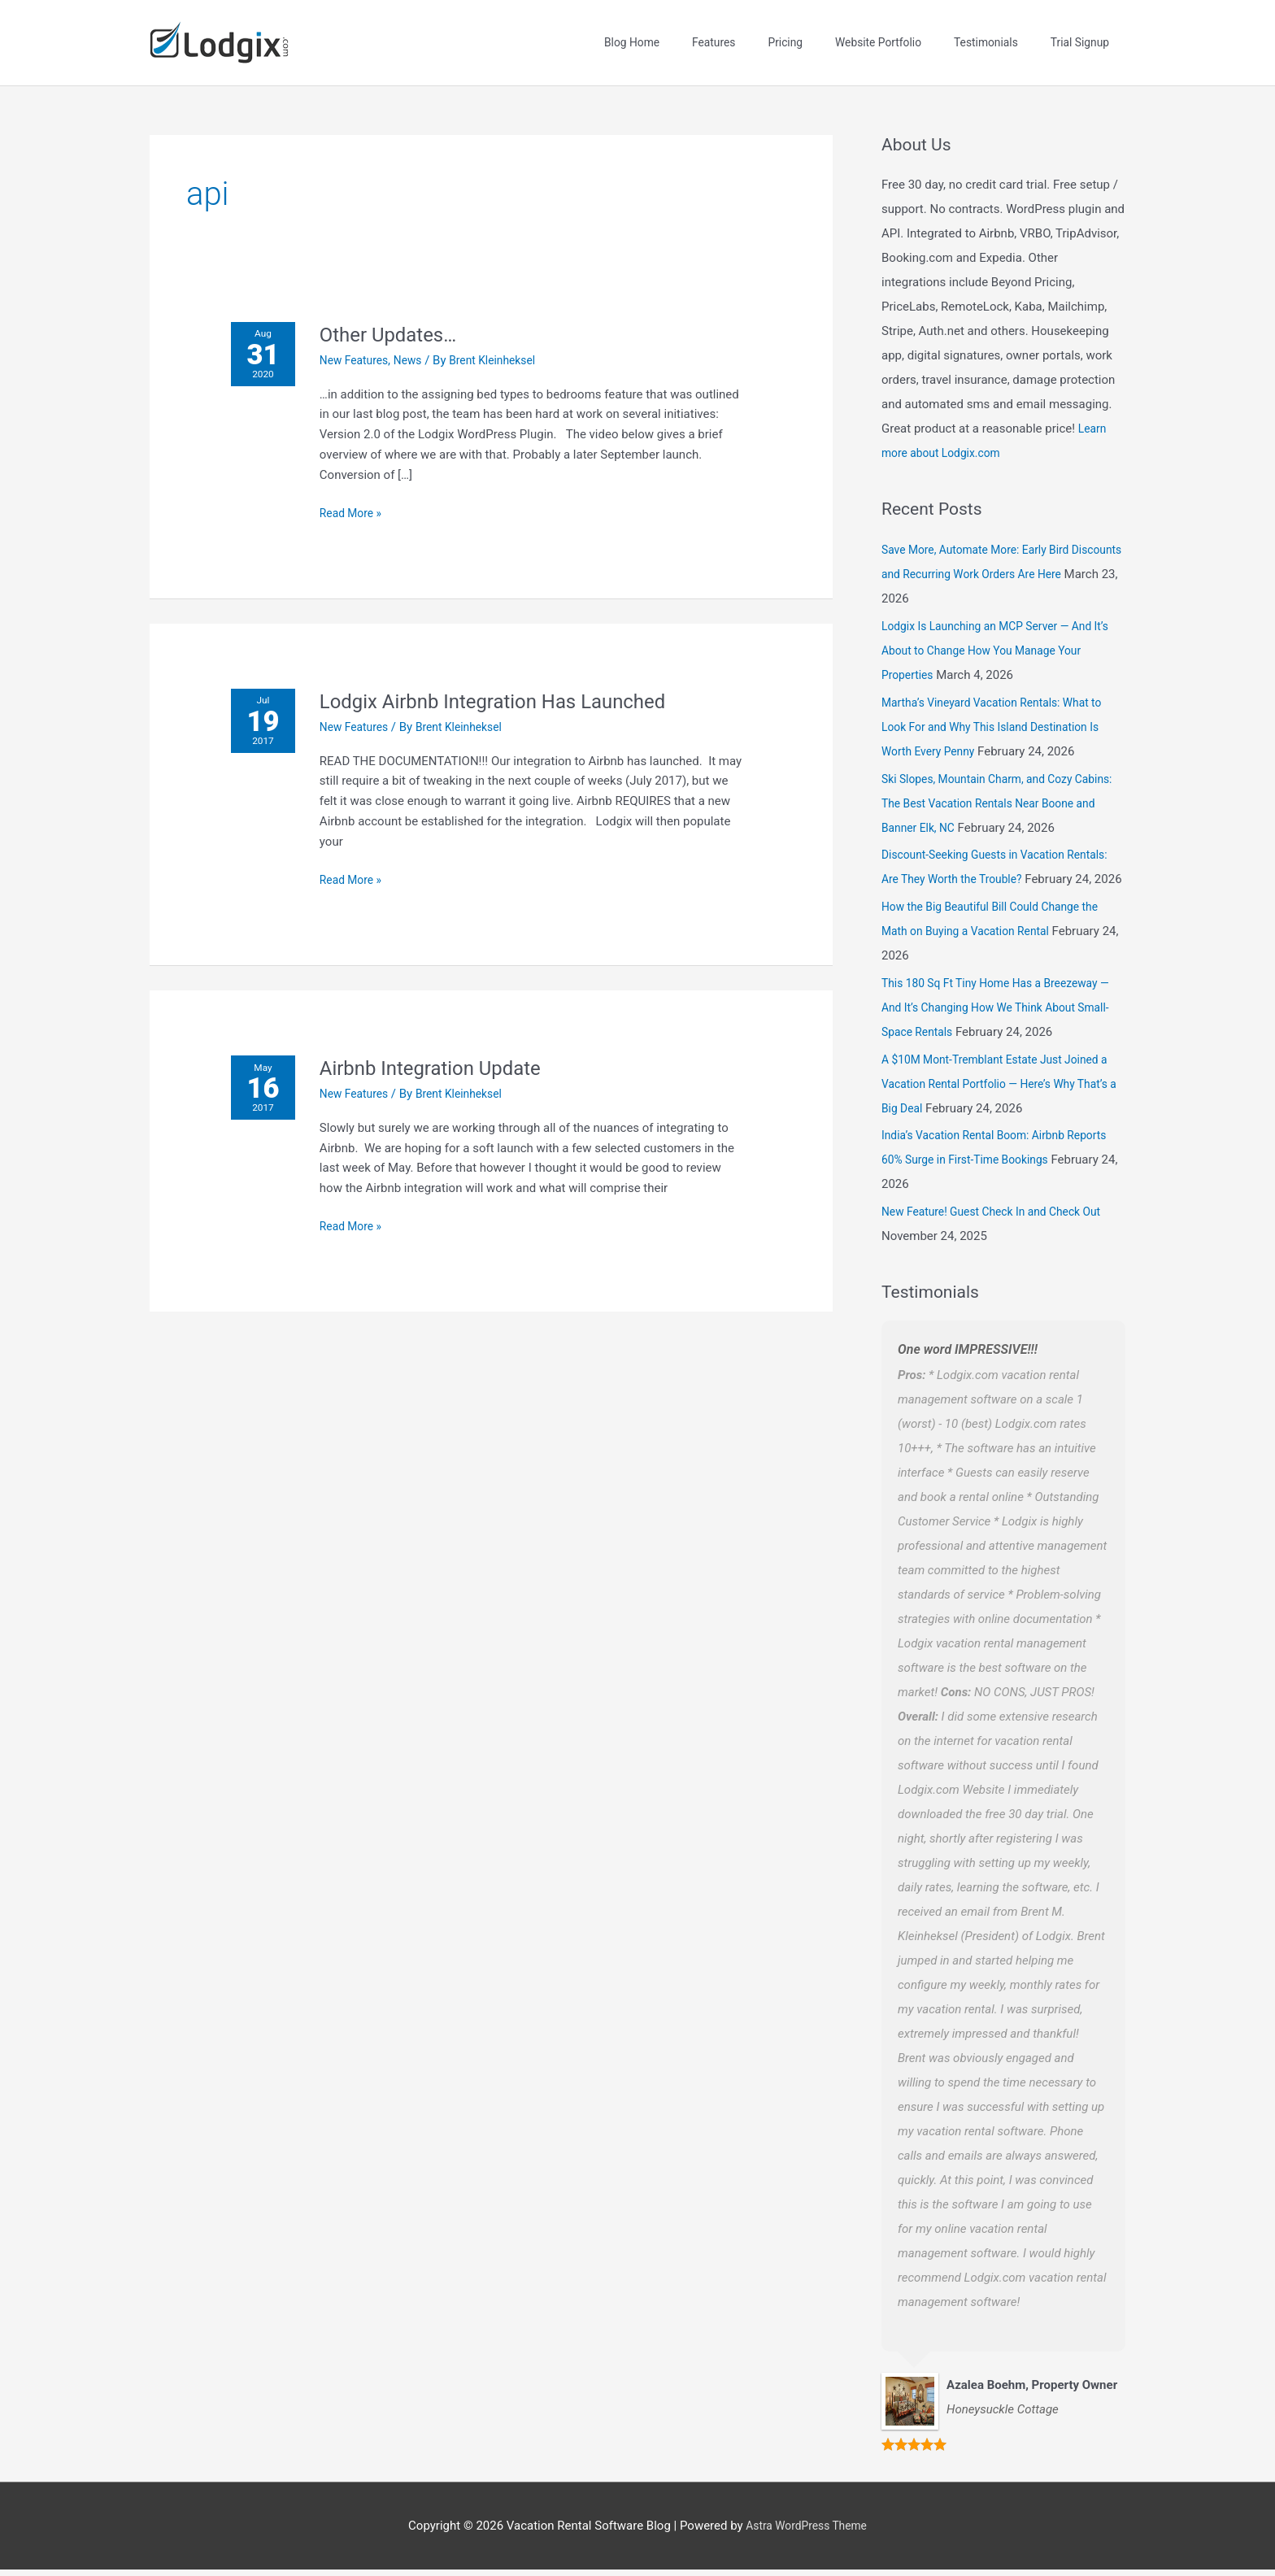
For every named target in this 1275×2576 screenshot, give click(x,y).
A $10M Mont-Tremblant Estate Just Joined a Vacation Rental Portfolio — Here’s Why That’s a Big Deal (999, 1089)
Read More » (359, 493)
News (420, 341)
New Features (362, 341)
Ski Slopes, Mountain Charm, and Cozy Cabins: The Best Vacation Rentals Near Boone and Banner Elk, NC (988, 784)
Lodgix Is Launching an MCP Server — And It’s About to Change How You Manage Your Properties (998, 632)
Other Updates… (399, 315)
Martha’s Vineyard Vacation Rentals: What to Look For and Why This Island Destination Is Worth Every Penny (1001, 708)
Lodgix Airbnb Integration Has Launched (513, 682)
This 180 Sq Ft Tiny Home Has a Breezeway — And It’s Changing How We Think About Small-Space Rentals (998, 1013)
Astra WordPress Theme (806, 2531)
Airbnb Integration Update (445, 1049)
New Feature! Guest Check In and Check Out (1000, 1217)
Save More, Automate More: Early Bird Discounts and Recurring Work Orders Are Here (993, 556)
